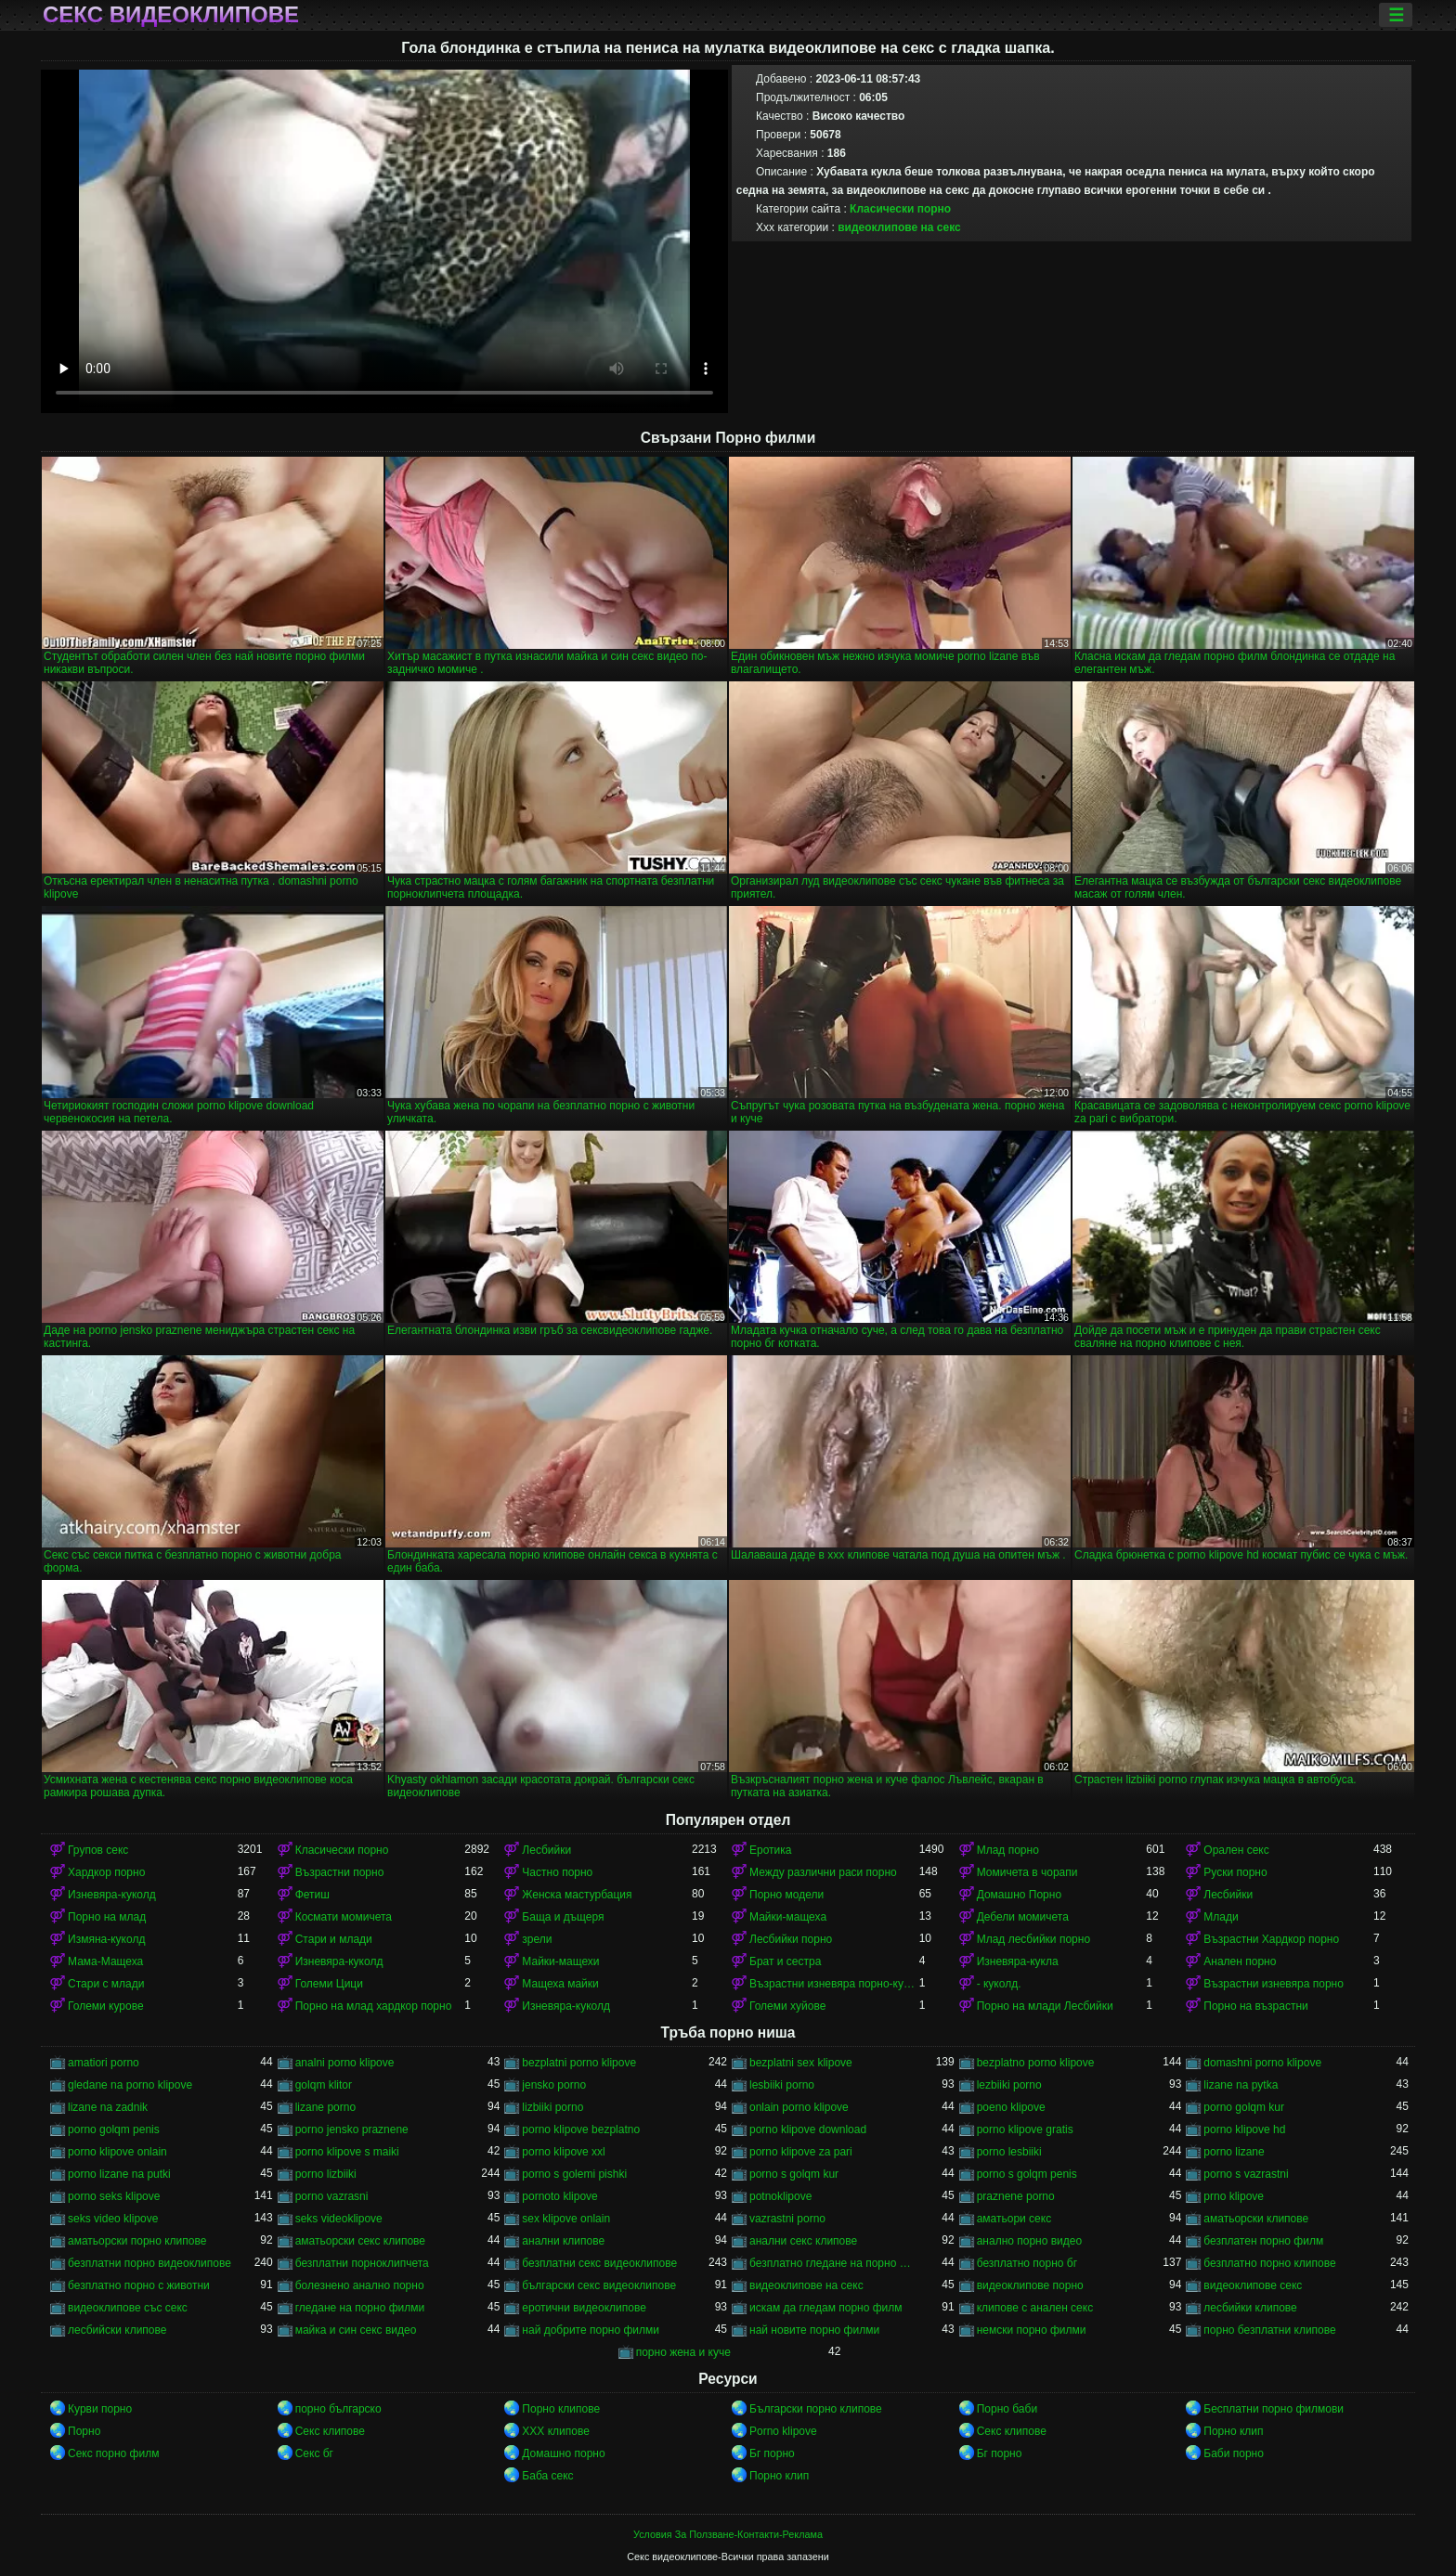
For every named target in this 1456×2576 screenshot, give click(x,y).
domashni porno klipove (1262, 2062)
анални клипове (563, 2240)
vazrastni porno (787, 2218)
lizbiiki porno (552, 2107)
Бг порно (772, 2453)
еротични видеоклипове (583, 2307)
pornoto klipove (559, 2196)
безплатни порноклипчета (362, 2263)
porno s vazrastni (1245, 2174)
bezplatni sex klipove (800, 2062)
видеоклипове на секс (899, 227)
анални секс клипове (803, 2240)
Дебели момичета (1023, 1916)
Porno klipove (783, 2431)
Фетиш (312, 1894)
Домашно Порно (1019, 1894)
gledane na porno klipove (130, 2084)
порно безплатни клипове (1269, 2330)
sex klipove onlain (566, 2218)
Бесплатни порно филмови (1273, 2408)
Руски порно (1235, 1872)
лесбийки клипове (1249, 2307)
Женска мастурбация (576, 1894)
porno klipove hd (1244, 2129)
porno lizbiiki (326, 2174)
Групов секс (98, 1850)
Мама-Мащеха (105, 1961)
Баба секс (547, 2475)
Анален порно (1239, 1961)
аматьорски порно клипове (137, 2240)
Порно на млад (107, 1916)
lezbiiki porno (1009, 2084)
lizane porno (325, 2107)
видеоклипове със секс (128, 2307)
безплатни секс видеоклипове (599, 2263)
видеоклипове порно (1030, 2285)
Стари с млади (106, 1983)
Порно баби (1007, 2408)
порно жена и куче (683, 2352)
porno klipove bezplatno (581, 2129)
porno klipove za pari (800, 2151)
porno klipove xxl (563, 2151)
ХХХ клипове (556, 2431)
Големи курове (106, 2006)
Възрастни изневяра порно (1273, 1983)
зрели (537, 1939)
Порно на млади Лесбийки (1045, 2006)
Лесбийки (546, 1850)
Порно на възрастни (1255, 2006)
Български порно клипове (815, 2408)
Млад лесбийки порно (1033, 1939)
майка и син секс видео (356, 2330)
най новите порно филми (814, 2330)
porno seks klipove (114, 2196)
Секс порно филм (113, 2453)
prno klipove (1233, 2196)
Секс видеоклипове (171, 15)
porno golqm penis (114, 2129)
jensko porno (554, 2084)
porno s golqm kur (793, 2174)
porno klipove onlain (117, 2151)
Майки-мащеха (787, 1916)
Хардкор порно (106, 1872)
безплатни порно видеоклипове (149, 2263)
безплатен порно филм (1263, 2240)
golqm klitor (323, 2084)
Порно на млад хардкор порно (373, 2006)
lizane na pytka (1240, 2084)
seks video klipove (113, 2218)
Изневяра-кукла (1018, 1961)
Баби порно (1233, 2453)
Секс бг (314, 2453)
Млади (1220, 1916)
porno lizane (1233, 2151)
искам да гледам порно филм (826, 2307)
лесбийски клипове (117, 2330)
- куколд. (999, 1983)
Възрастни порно (339, 1872)
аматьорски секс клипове (360, 2240)
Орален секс (1235, 1850)
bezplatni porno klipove (579, 2062)
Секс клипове (330, 2431)
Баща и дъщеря (563, 1916)
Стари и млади (333, 1939)
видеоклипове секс (1252, 2285)
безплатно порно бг (1027, 2263)
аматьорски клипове (1255, 2218)
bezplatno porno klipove (1036, 2062)
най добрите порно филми (590, 2330)
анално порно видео (1030, 2240)
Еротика (770, 1850)
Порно (84, 2431)
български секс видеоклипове (599, 2285)
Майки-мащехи (560, 1961)
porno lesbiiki (1009, 2151)
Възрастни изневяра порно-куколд (834, 1983)
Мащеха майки (560, 1983)
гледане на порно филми (359, 2307)
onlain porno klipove (799, 2107)
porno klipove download (807, 2129)
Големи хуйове (787, 2006)
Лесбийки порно (790, 1939)
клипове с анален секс (1035, 2307)
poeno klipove (1011, 2107)
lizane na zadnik (108, 2107)
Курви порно (100, 2408)
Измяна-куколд (106, 1939)
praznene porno (1016, 2196)
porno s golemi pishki (574, 2174)
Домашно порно (563, 2453)
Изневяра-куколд (112, 1894)
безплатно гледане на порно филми (834, 2263)
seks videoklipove (339, 2218)
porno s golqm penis (1027, 2174)
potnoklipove (780, 2196)
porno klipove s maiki (347, 2151)
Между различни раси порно (823, 1872)
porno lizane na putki (119, 2174)
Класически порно (900, 208)
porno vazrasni (332, 2196)
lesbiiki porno (781, 2084)
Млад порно (1008, 1850)
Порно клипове (561, 2408)
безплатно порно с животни (139, 2285)
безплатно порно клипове (1269, 2263)
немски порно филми (1031, 2330)
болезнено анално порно (359, 2285)
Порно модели (786, 1894)
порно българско (338, 2408)
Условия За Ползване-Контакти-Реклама (728, 2534)
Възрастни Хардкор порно (1271, 1939)
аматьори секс (1014, 2218)
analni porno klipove (345, 2062)
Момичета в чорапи (1027, 1872)
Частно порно (557, 1872)
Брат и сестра (785, 1961)
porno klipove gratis (1025, 2129)
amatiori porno (103, 2062)
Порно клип (1233, 2431)
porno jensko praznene (352, 2129)
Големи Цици (329, 1983)
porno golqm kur (1243, 2107)
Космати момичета (343, 1916)
